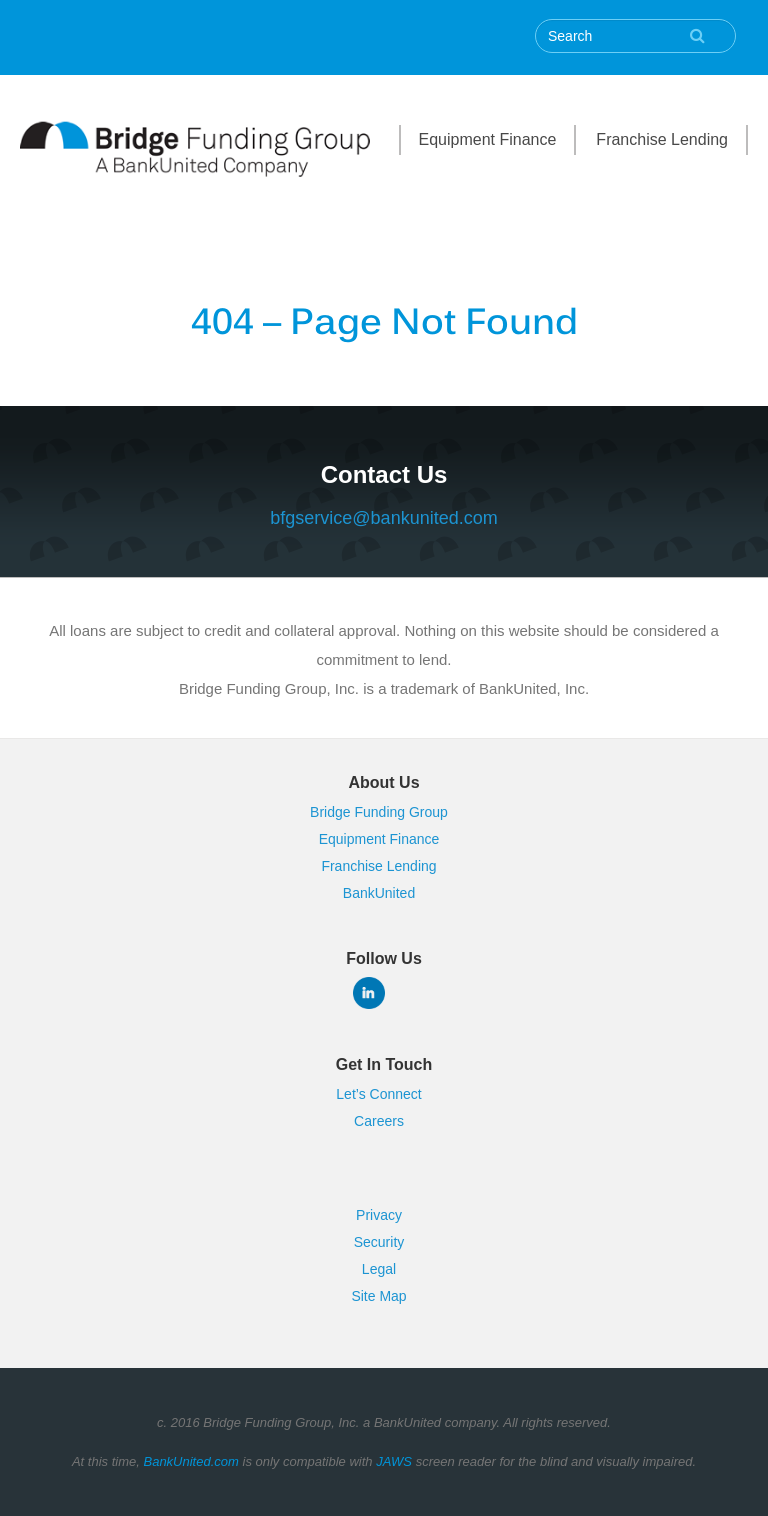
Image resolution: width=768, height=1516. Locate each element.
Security (379, 1242)
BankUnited (379, 893)
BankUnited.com (190, 1461)
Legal (379, 1269)
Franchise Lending (662, 139)
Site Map (378, 1296)
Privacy (379, 1215)
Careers (379, 1121)
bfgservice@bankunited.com (383, 518)
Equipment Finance (488, 139)
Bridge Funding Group (379, 812)
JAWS (394, 1461)
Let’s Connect (378, 1094)
